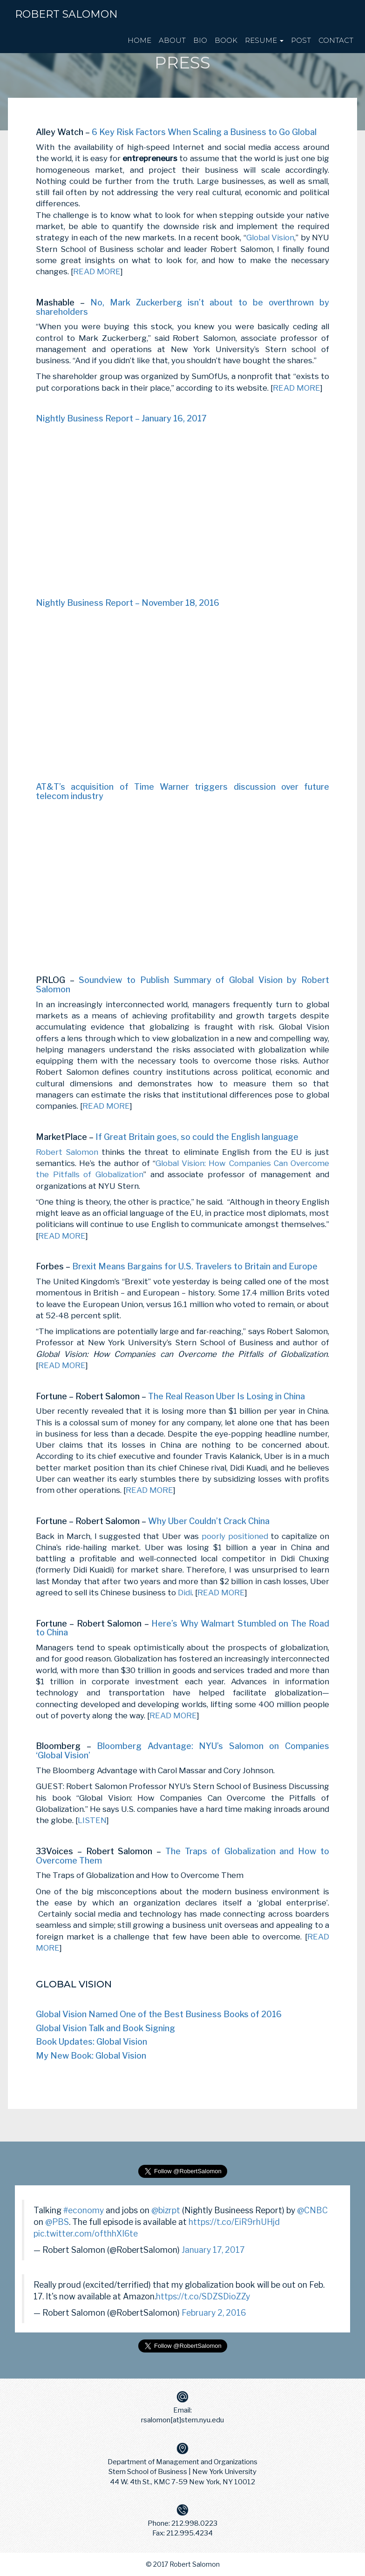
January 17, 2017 (213, 2250)
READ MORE (97, 271)
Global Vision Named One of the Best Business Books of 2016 (159, 2014)
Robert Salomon (66, 14)
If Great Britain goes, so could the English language (196, 1137)
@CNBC (312, 2210)
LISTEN (92, 1820)
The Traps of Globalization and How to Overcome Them (182, 1855)
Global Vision (270, 237)
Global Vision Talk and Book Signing (105, 2028)
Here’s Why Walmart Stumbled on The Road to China (182, 1628)
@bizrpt (165, 2210)
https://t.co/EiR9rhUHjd (234, 2222)
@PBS (57, 2222)
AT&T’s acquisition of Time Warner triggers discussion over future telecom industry (182, 791)
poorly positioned (235, 1536)
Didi (185, 1592)
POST (301, 40)
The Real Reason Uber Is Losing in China (226, 1396)
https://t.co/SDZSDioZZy (203, 2296)
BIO (200, 40)
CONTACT (335, 40)
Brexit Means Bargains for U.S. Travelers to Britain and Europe (195, 1266)
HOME (139, 40)
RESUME (264, 40)
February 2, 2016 (214, 2313)
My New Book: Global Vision (91, 2056)
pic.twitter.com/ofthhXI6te (86, 2233)
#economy (83, 2210)
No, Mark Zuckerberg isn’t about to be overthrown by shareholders (182, 307)
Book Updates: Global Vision (91, 2042)
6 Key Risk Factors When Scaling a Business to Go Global (204, 132)
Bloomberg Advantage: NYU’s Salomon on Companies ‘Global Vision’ (182, 1750)
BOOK (226, 40)
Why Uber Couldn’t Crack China (209, 1521)
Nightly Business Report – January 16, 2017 (121, 418)
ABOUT (172, 40)
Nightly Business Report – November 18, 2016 (127, 603)
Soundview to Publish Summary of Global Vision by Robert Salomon (182, 984)
